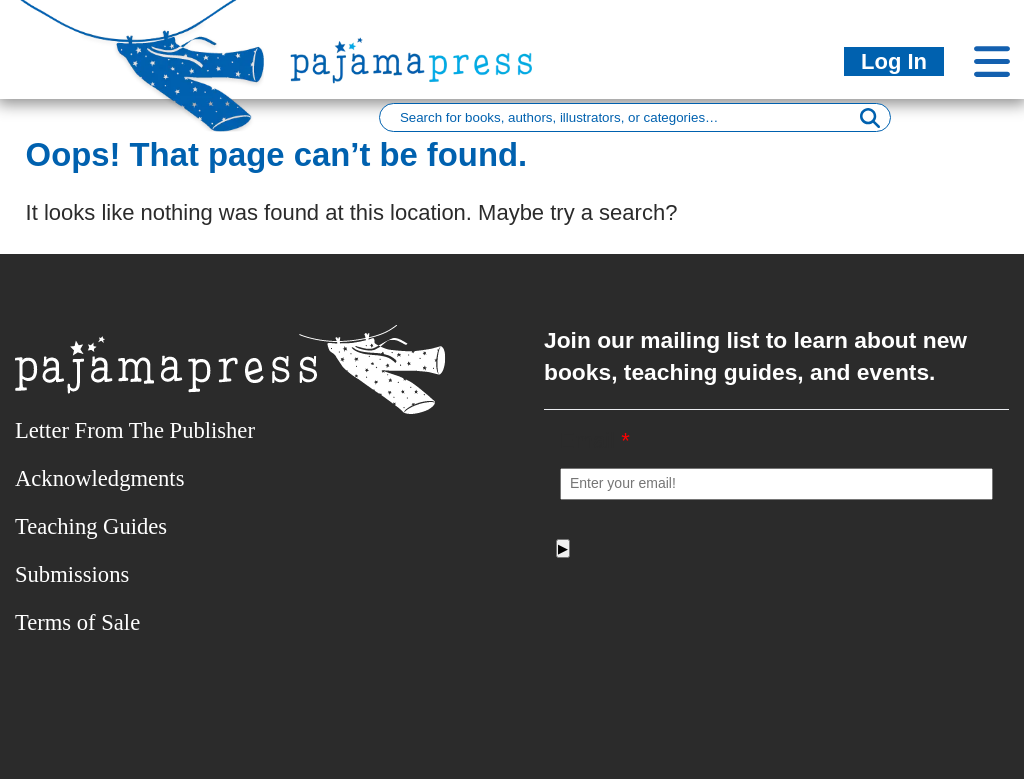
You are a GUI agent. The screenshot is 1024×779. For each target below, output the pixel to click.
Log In (894, 61)
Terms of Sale (77, 622)
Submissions (72, 574)
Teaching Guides (91, 526)
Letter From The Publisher (135, 430)
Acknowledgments (99, 478)
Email (595, 440)
